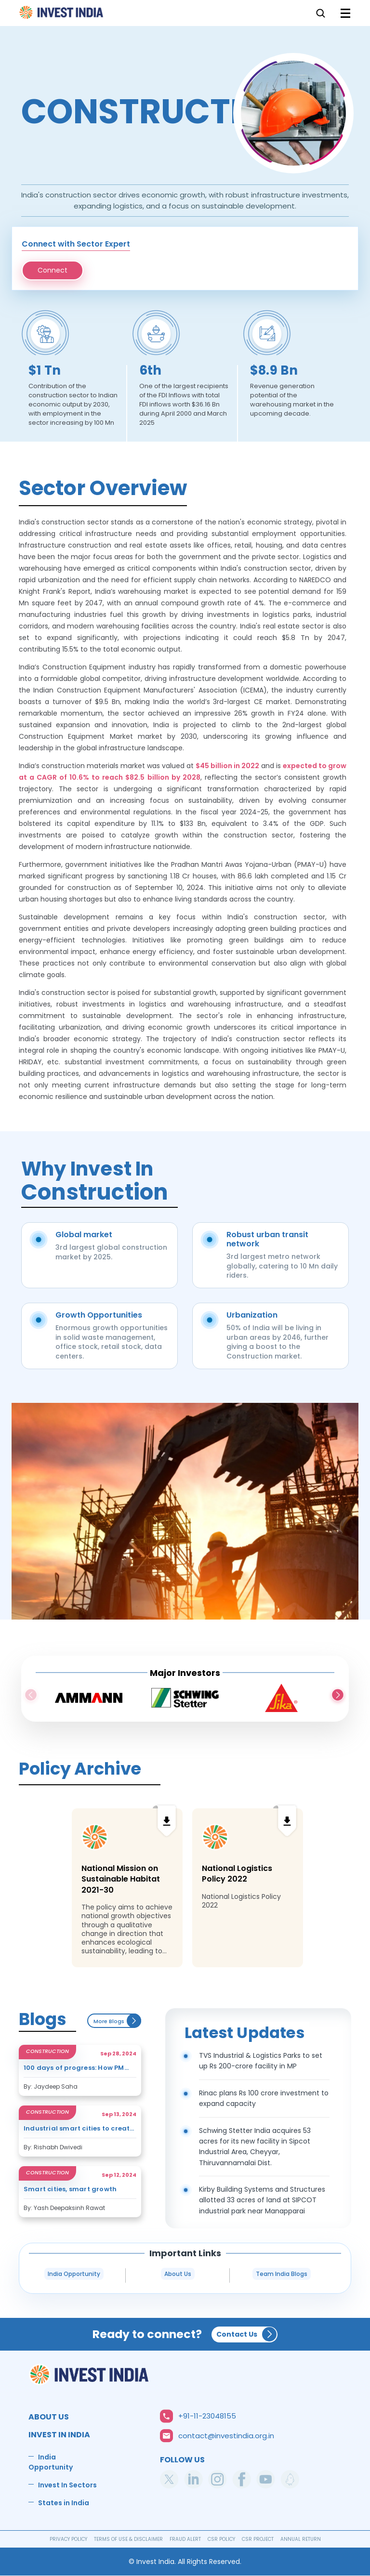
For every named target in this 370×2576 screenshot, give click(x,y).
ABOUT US (48, 2416)
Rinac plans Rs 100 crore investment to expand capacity (264, 2098)
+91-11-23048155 (207, 2416)
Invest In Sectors (67, 2485)
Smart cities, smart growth (70, 2189)
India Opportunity (74, 2274)
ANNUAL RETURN (300, 2539)
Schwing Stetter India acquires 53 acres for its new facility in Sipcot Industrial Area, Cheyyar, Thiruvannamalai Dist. (255, 2147)
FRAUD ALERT (185, 2539)
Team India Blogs (281, 2274)
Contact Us (236, 2334)
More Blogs (117, 2021)
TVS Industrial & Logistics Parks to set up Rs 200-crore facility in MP (260, 2061)
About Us (177, 2274)
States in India (63, 2503)
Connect (52, 270)
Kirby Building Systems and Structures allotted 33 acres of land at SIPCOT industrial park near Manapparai (262, 2200)
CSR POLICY (221, 2539)
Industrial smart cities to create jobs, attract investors (79, 2129)
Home (62, 15)
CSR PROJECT (258, 2539)
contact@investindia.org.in (226, 2436)
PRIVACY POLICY (68, 2539)
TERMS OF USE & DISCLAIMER (128, 2539)
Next (338, 1696)
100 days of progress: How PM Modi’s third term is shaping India (74, 2068)
